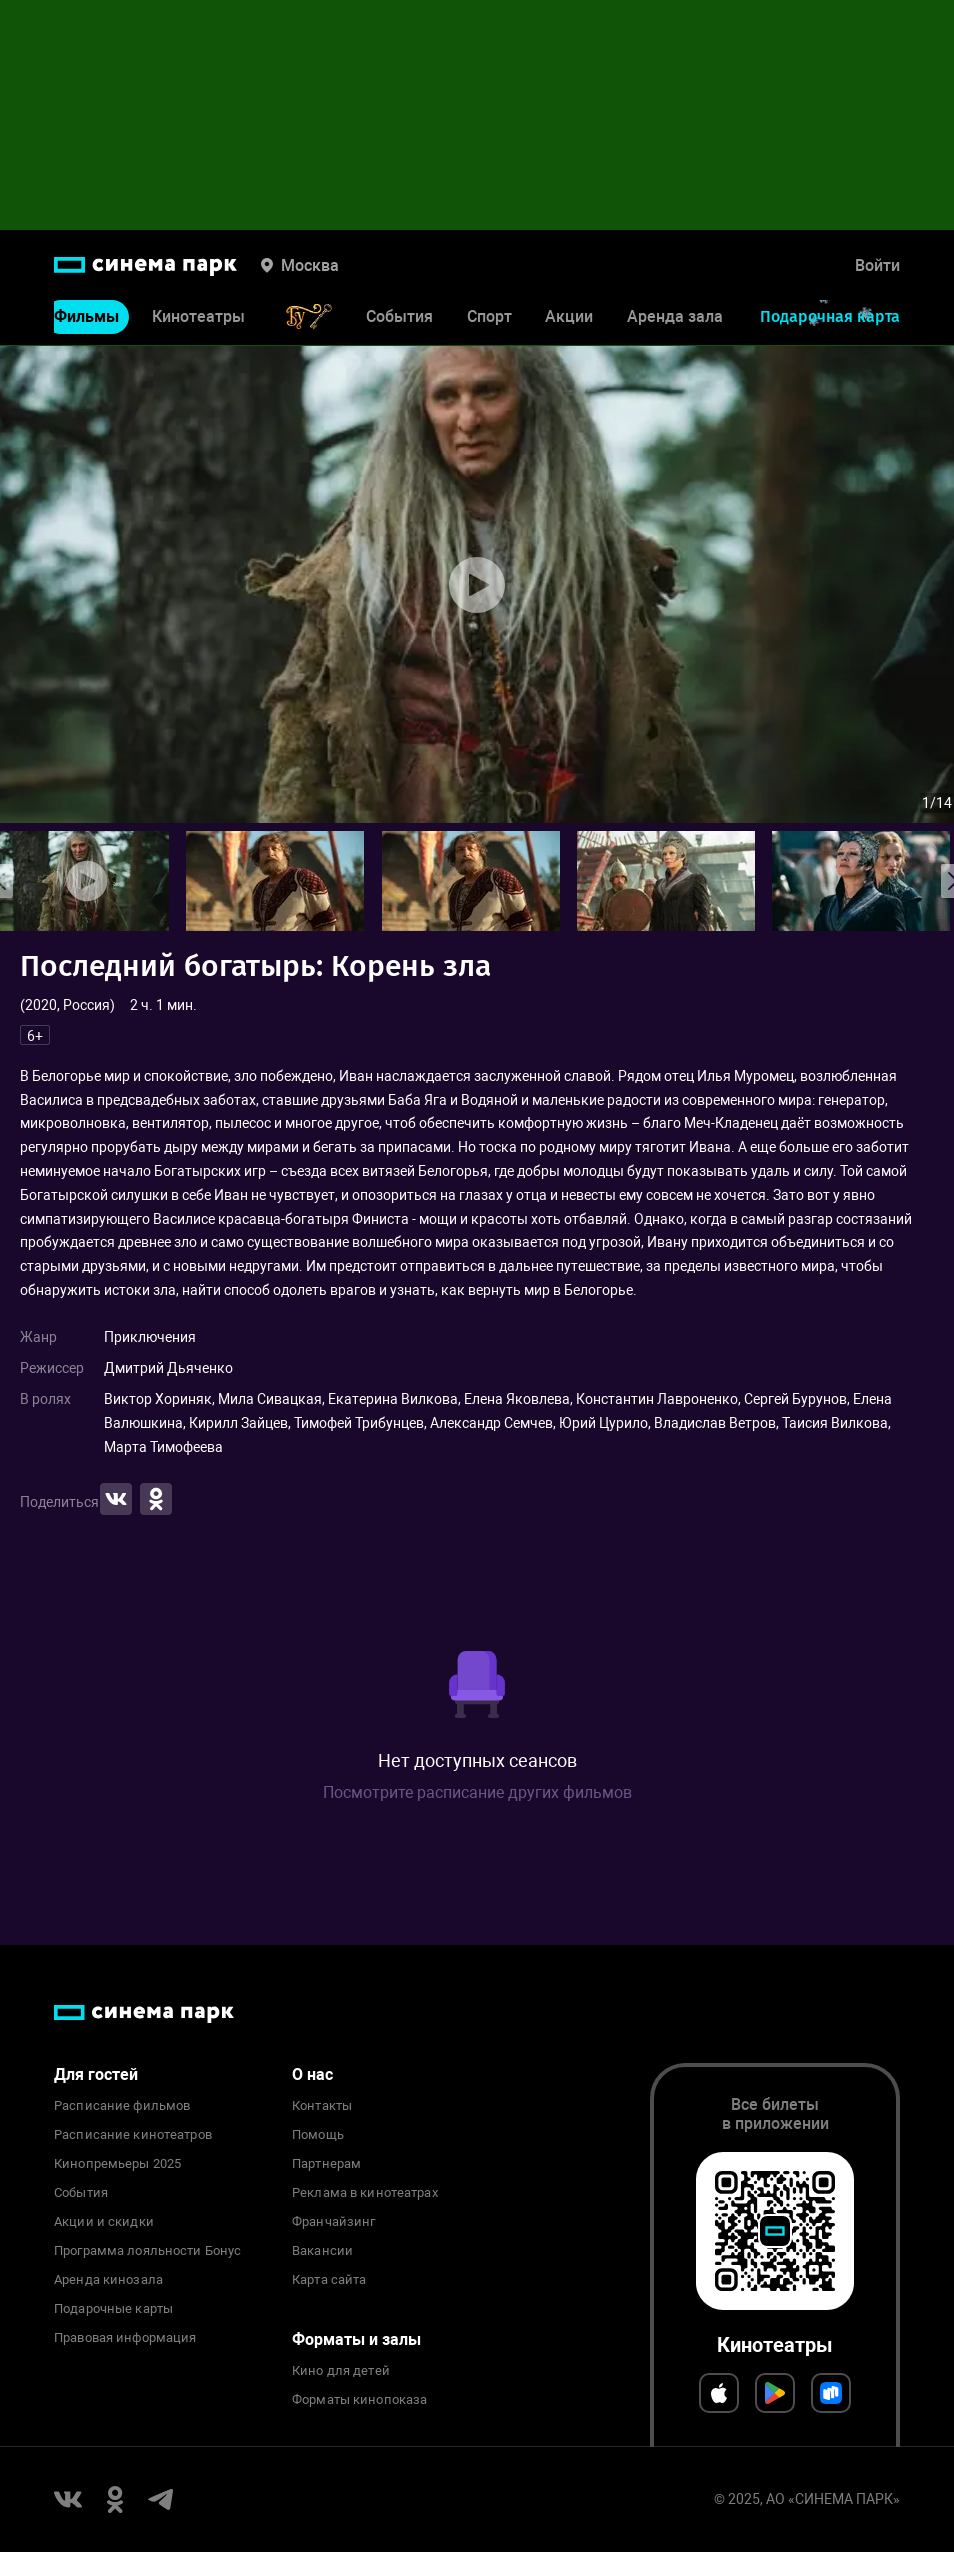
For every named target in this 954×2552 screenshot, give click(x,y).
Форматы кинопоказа (359, 2400)
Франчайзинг (333, 2222)
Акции (569, 317)
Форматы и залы (356, 2339)
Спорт (489, 317)
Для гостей (96, 2074)
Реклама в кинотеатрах (365, 2193)
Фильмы (86, 317)
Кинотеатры (198, 317)
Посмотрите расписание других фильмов (477, 1792)
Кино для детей (341, 2371)
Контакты (322, 2106)
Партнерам (326, 2164)
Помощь (318, 2135)
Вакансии (322, 2251)
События (399, 317)
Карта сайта (329, 2280)
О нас (312, 2074)
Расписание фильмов (122, 2106)
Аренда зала (675, 317)
